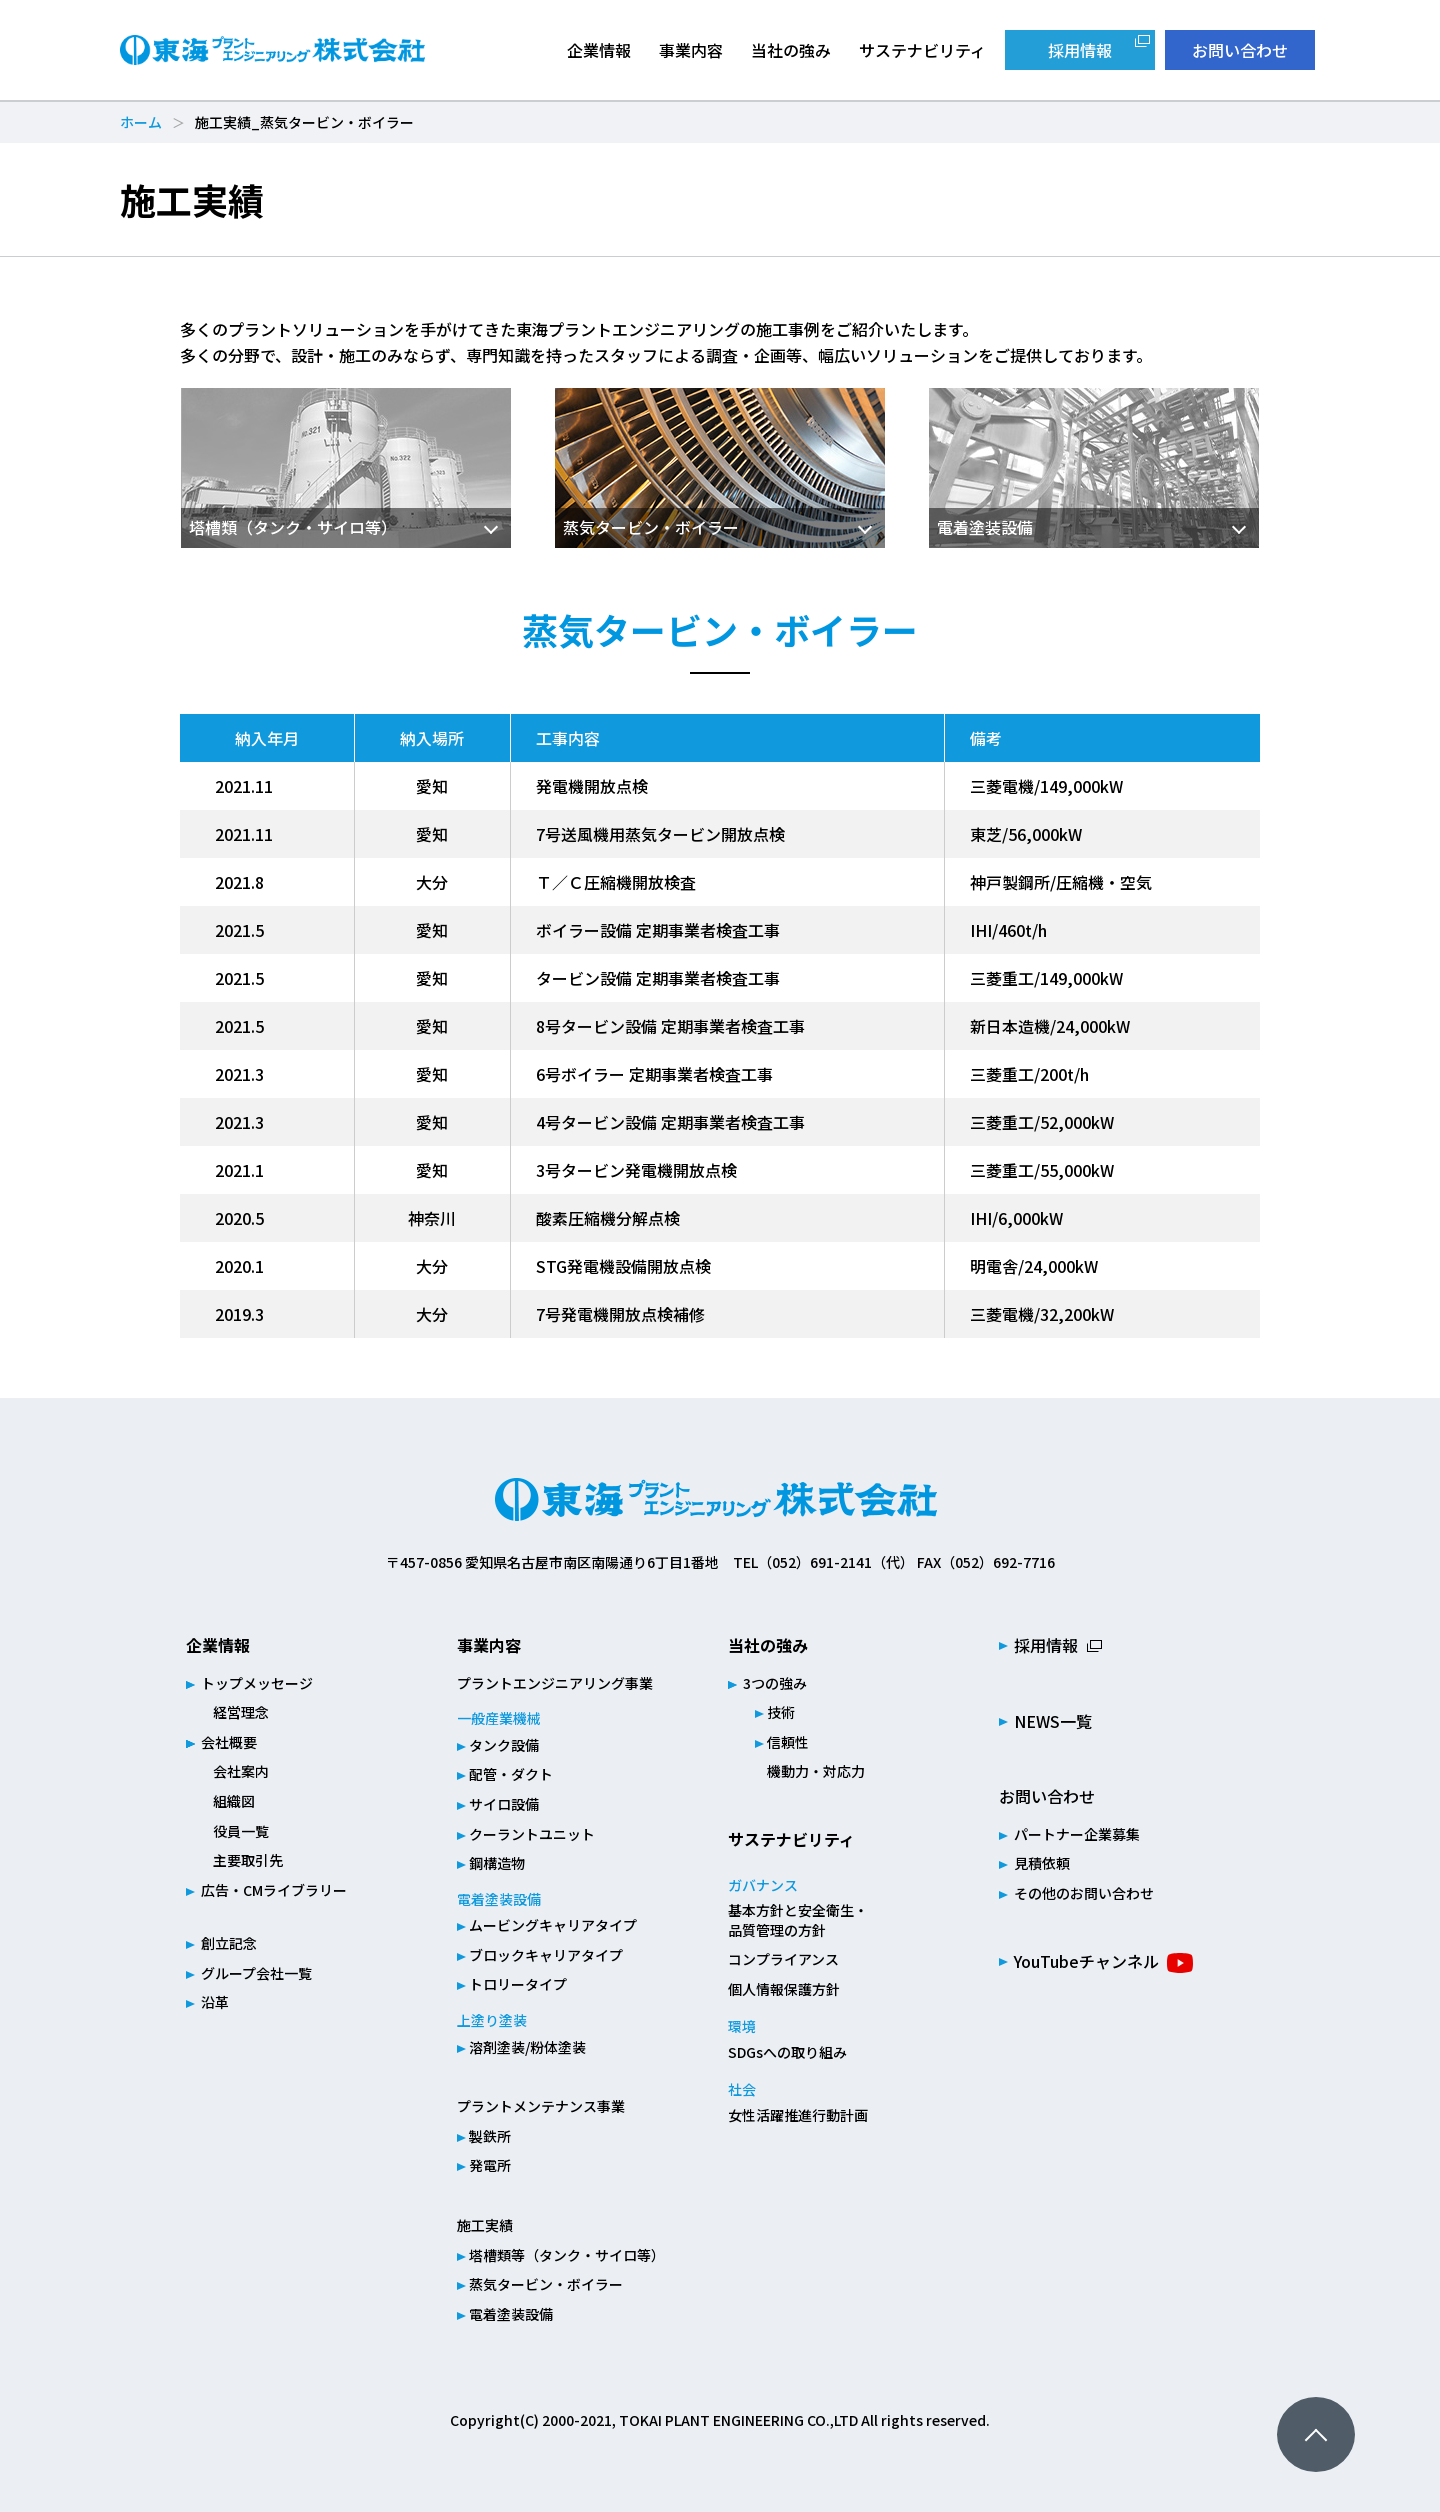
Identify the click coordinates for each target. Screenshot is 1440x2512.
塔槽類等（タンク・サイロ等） (567, 2255)
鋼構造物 (497, 1863)
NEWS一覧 (1053, 1721)
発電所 (490, 2165)
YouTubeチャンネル (1086, 1961)
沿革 (215, 2002)
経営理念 (241, 1712)
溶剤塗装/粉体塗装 (527, 2047)
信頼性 (788, 1742)
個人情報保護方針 (784, 1989)
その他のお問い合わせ (1084, 1893)
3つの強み (775, 1683)
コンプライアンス (783, 1959)
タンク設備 (504, 1745)
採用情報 (1080, 50)
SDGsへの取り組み (787, 2052)
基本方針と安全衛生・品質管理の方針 (798, 1920)
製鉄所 (490, 2136)
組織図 (234, 1801)
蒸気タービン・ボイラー (546, 2284)
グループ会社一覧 (256, 1973)
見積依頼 (1042, 1863)
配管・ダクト (511, 1774)
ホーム (141, 122)
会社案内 (241, 1771)
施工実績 (485, 2225)
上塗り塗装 (492, 2020)
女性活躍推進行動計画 (798, 2115)
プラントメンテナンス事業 (541, 2106)
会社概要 (229, 1742)
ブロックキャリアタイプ (546, 1955)
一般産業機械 (499, 1718)
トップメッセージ (257, 1683)
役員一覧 (241, 1831)
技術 (781, 1712)
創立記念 (229, 1943)
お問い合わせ (1240, 50)
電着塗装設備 (499, 1899)
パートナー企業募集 (1077, 1834)
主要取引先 (248, 1860)
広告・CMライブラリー (274, 1890)
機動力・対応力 (816, 1771)
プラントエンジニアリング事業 (555, 1683)
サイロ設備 (504, 1804)
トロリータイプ (518, 1984)
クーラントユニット (532, 1834)
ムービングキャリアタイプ (553, 1925)
